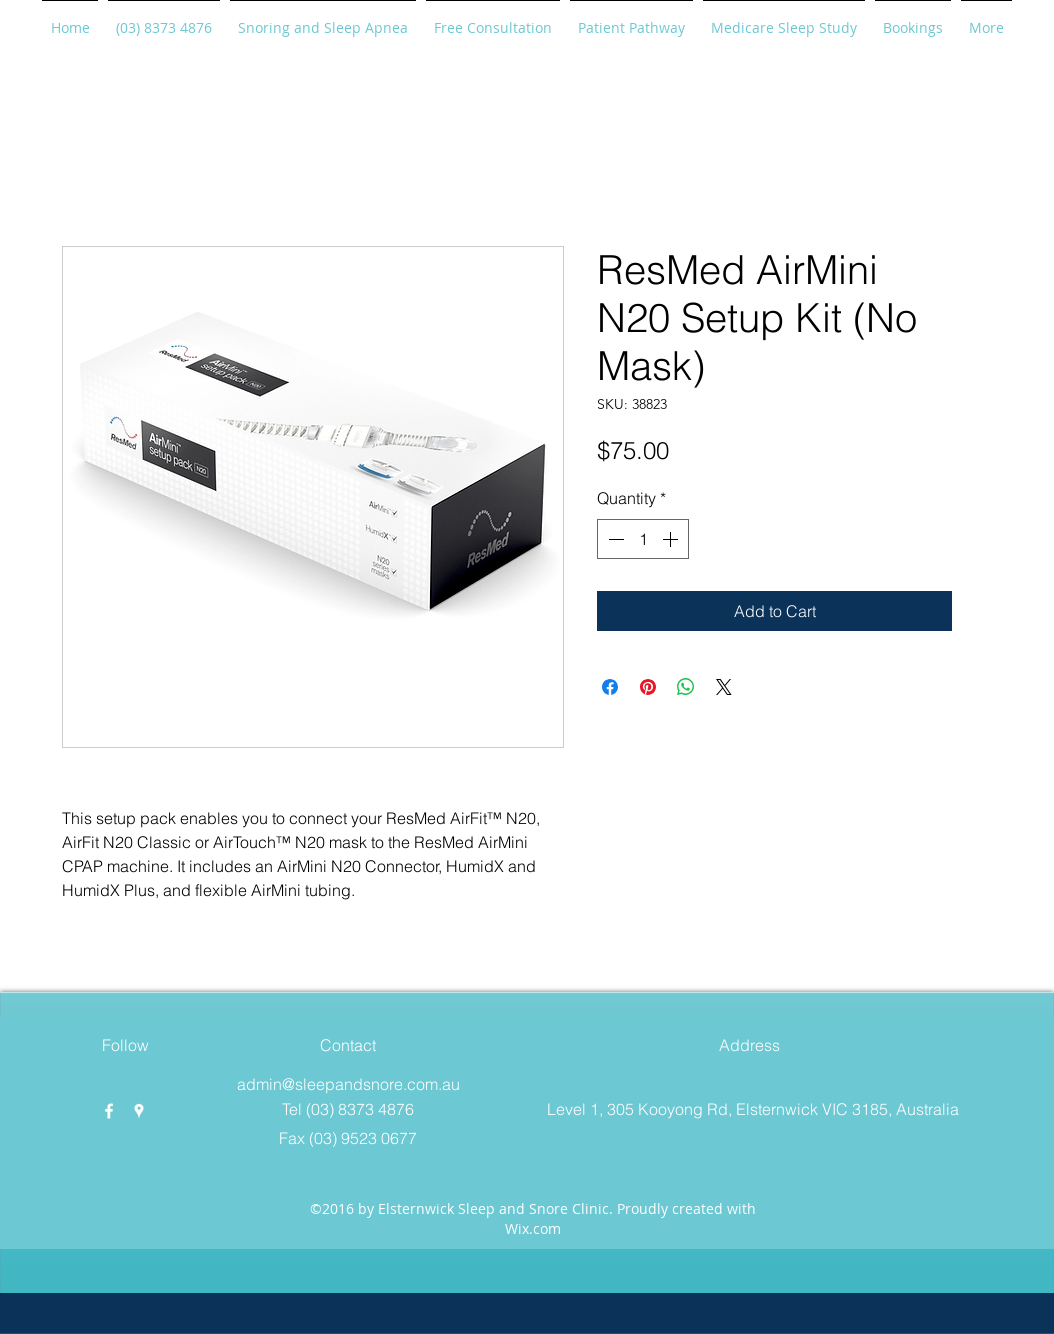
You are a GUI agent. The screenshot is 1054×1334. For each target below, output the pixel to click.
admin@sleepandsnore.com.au (348, 1084)
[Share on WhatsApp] (686, 687)
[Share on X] (724, 687)
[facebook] (109, 1111)
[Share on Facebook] (610, 687)
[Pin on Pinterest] (648, 687)
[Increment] (672, 539)
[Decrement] (614, 539)
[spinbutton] (643, 539)
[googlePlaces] (139, 1111)
